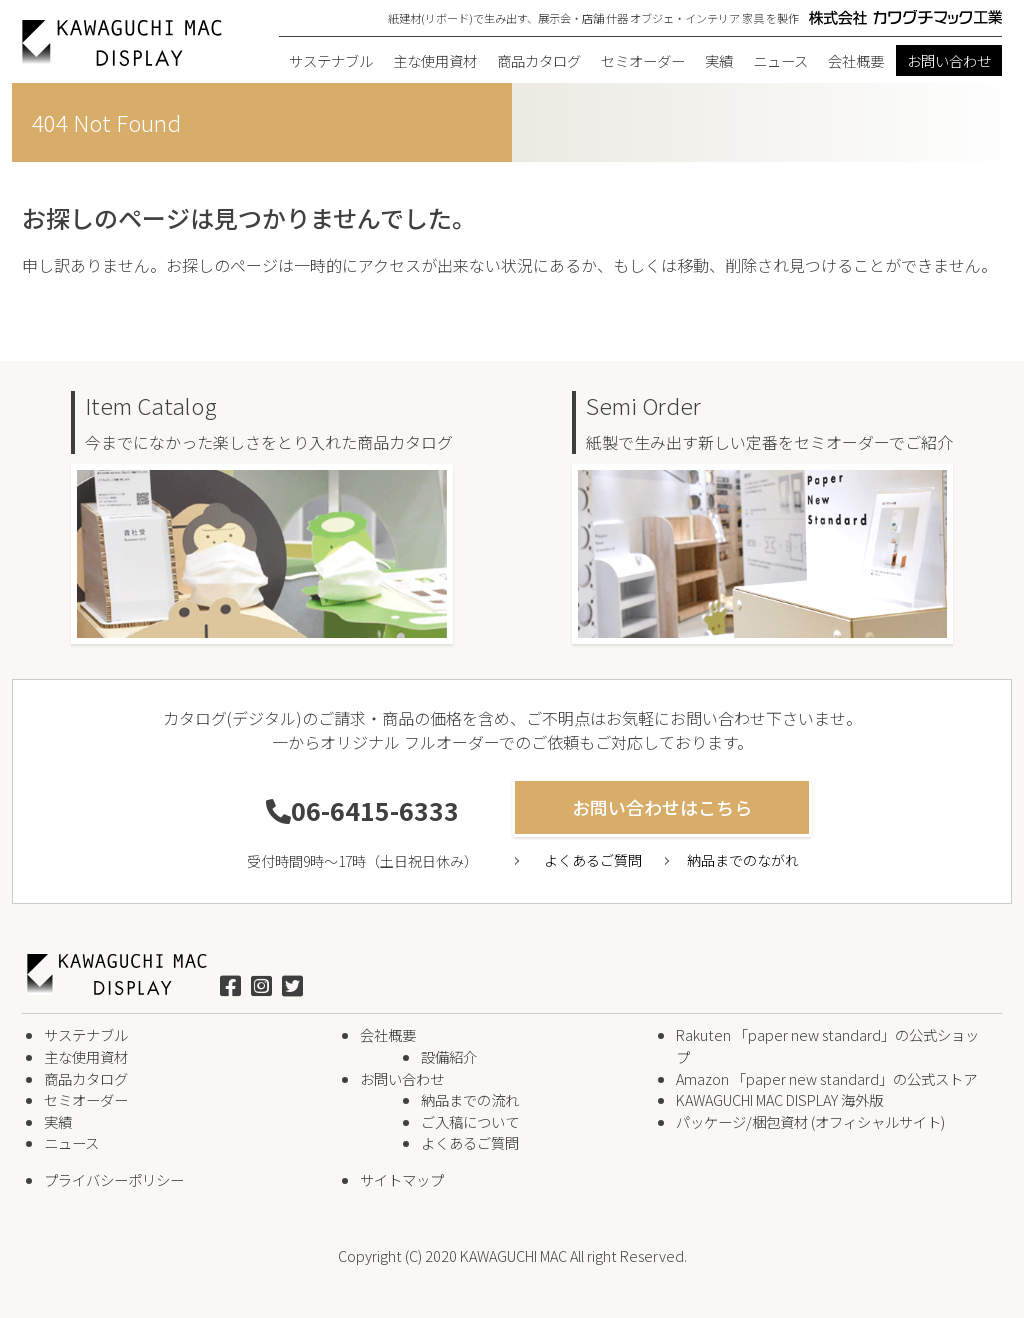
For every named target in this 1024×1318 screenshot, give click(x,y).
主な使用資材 (435, 60)
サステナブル (331, 60)
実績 (719, 60)
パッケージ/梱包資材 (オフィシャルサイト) (810, 1121)
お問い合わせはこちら (662, 807)
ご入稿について (470, 1121)
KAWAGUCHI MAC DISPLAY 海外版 (779, 1099)
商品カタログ (539, 60)
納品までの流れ (470, 1099)
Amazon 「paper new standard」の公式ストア (826, 1078)
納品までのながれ (743, 860)
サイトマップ (402, 1179)
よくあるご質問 (593, 860)
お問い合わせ (949, 60)
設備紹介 (449, 1056)
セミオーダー (643, 60)
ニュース (780, 60)
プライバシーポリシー (114, 1179)
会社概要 (856, 60)
